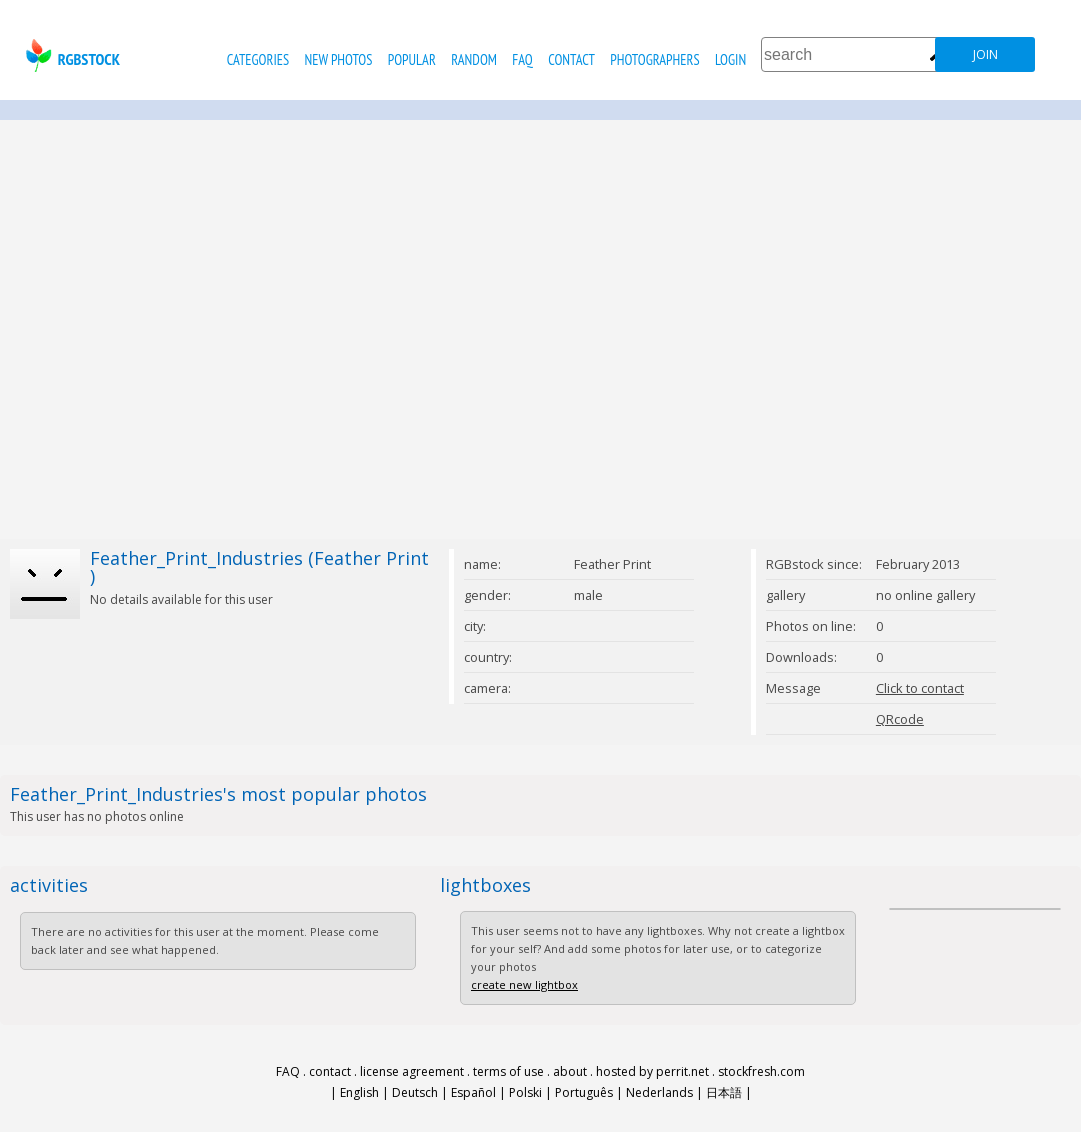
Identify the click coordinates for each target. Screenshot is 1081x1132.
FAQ (522, 59)
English (359, 1092)
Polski (525, 1092)
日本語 (724, 1092)
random (474, 59)
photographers (654, 59)
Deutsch (415, 1092)
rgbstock (70, 55)
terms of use (508, 1071)
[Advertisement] (187, 329)
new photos (339, 59)
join (985, 54)
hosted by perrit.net (652, 1071)
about (570, 1071)
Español (473, 1092)
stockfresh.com (761, 1071)
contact (571, 59)
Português (584, 1092)
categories (258, 59)
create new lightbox (524, 984)
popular (412, 59)
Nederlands (659, 1092)
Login (730, 59)
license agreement (412, 1071)
